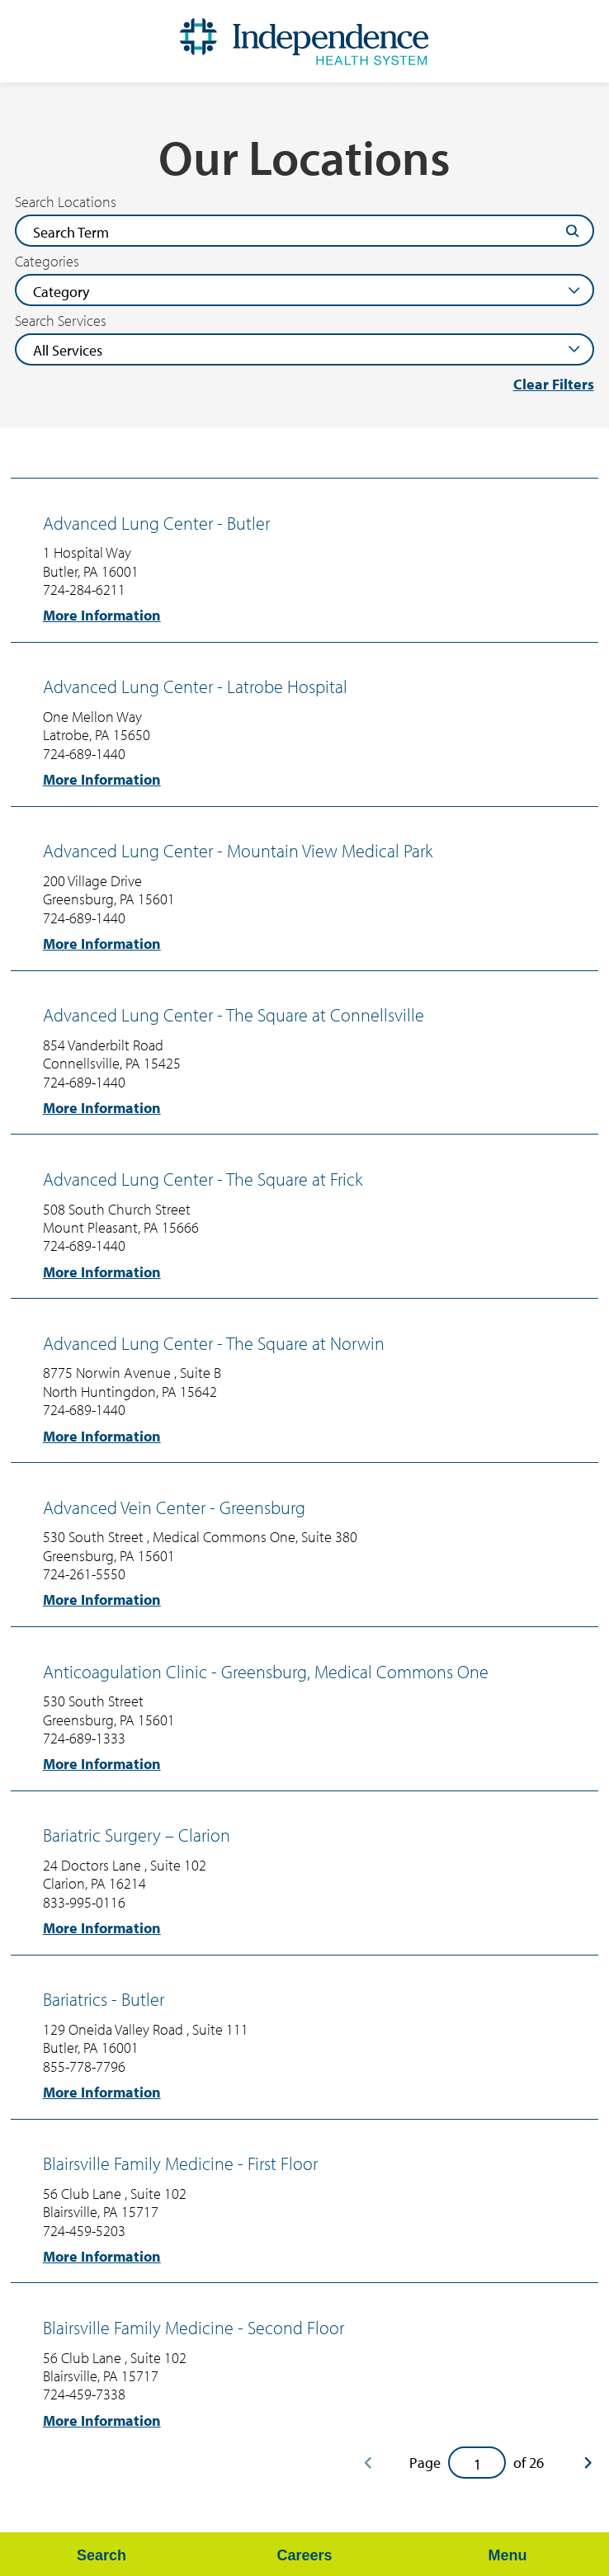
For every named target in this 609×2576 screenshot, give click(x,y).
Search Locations (65, 202)
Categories (47, 261)
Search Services (60, 321)
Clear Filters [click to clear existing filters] (553, 384)
